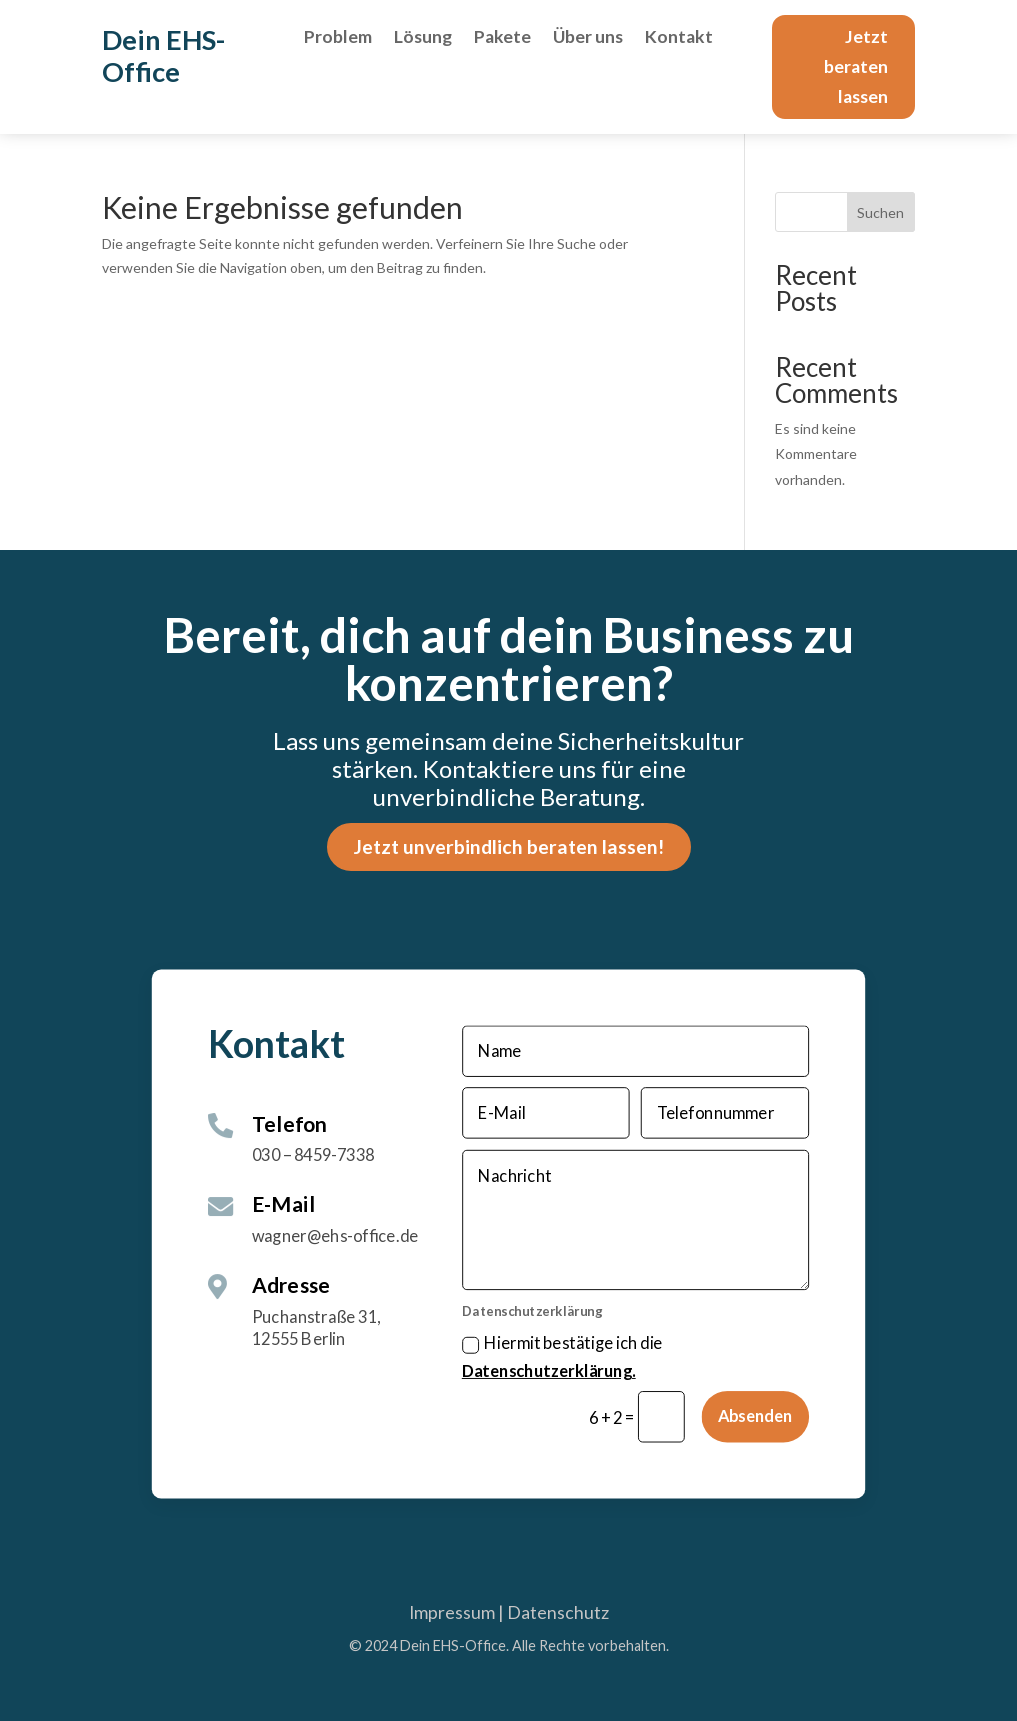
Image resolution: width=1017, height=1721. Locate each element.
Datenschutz (558, 1612)
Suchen (880, 212)
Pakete (502, 38)
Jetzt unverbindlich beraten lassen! (509, 846)
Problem (338, 38)
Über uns (588, 38)
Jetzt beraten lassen (856, 66)
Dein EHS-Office (163, 55)
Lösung (423, 38)
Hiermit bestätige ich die (562, 1358)
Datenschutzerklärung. (549, 1372)
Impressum (452, 1612)
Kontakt (679, 38)
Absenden (755, 1417)
